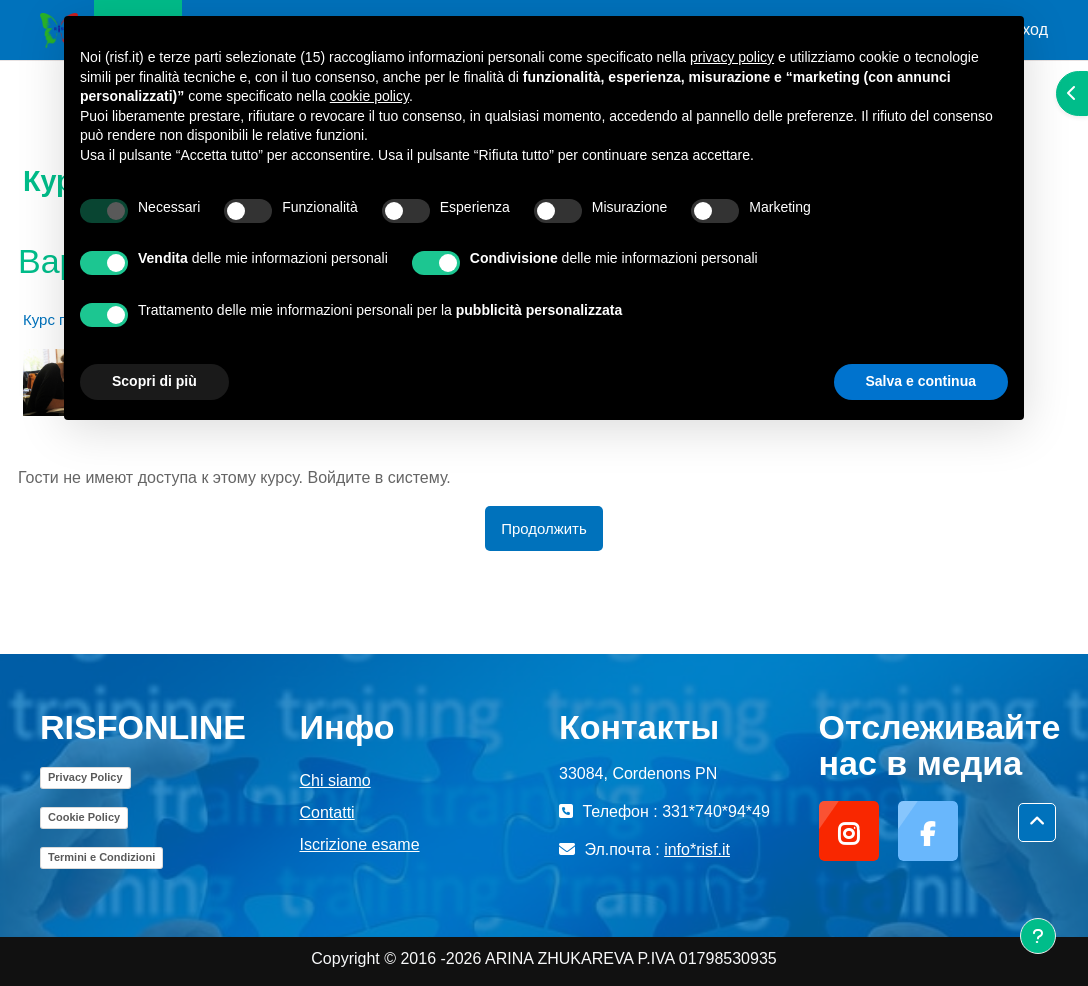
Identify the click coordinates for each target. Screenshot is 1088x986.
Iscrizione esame (360, 844)
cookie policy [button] (369, 96)
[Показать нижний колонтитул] (1038, 936)
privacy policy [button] (732, 57)
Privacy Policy (85, 777)
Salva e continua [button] (921, 381)
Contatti (327, 812)
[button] (1037, 822)
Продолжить (543, 528)
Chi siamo (335, 780)
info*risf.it (697, 849)
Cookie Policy (84, 817)
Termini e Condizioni (101, 857)
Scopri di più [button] (154, 381)
